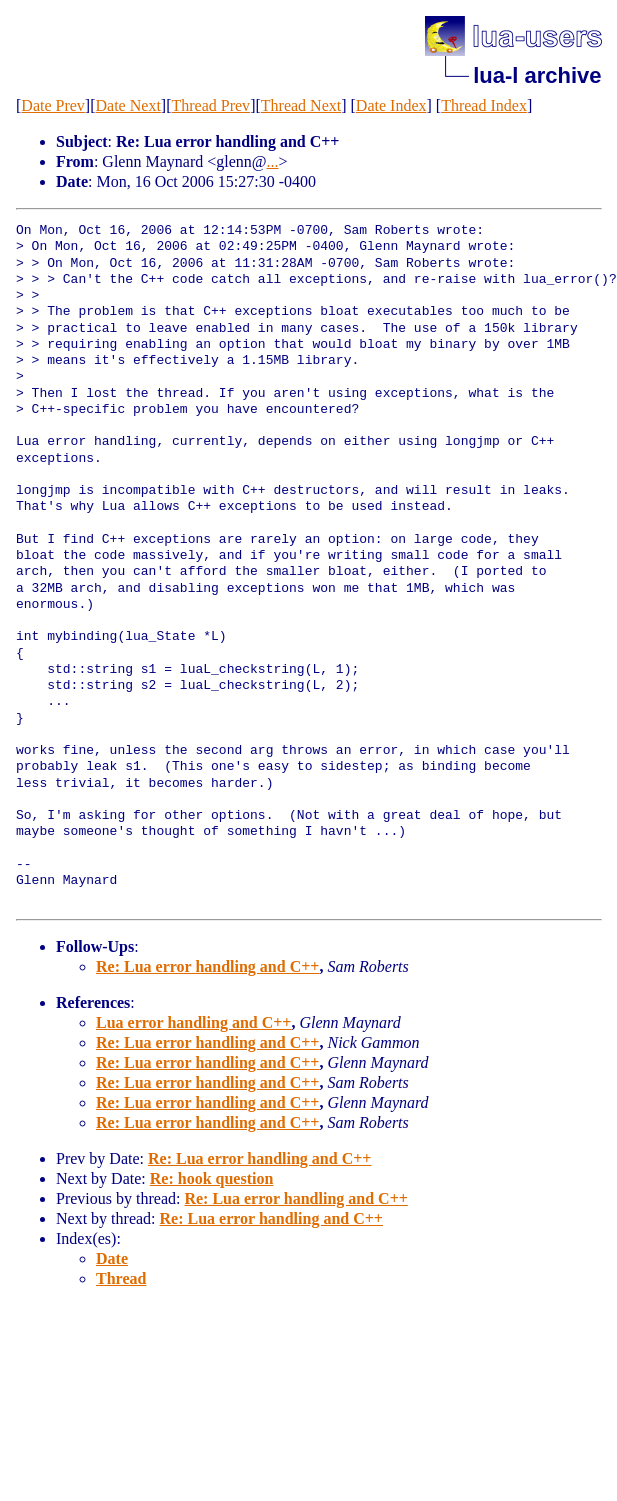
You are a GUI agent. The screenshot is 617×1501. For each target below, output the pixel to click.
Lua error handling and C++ (193, 1022)
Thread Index (484, 105)
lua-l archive (537, 75)
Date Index (391, 105)
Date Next (128, 105)
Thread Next (301, 105)
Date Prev (53, 105)
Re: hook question (212, 1178)
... (273, 161)
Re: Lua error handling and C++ (207, 966)
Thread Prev (210, 105)
